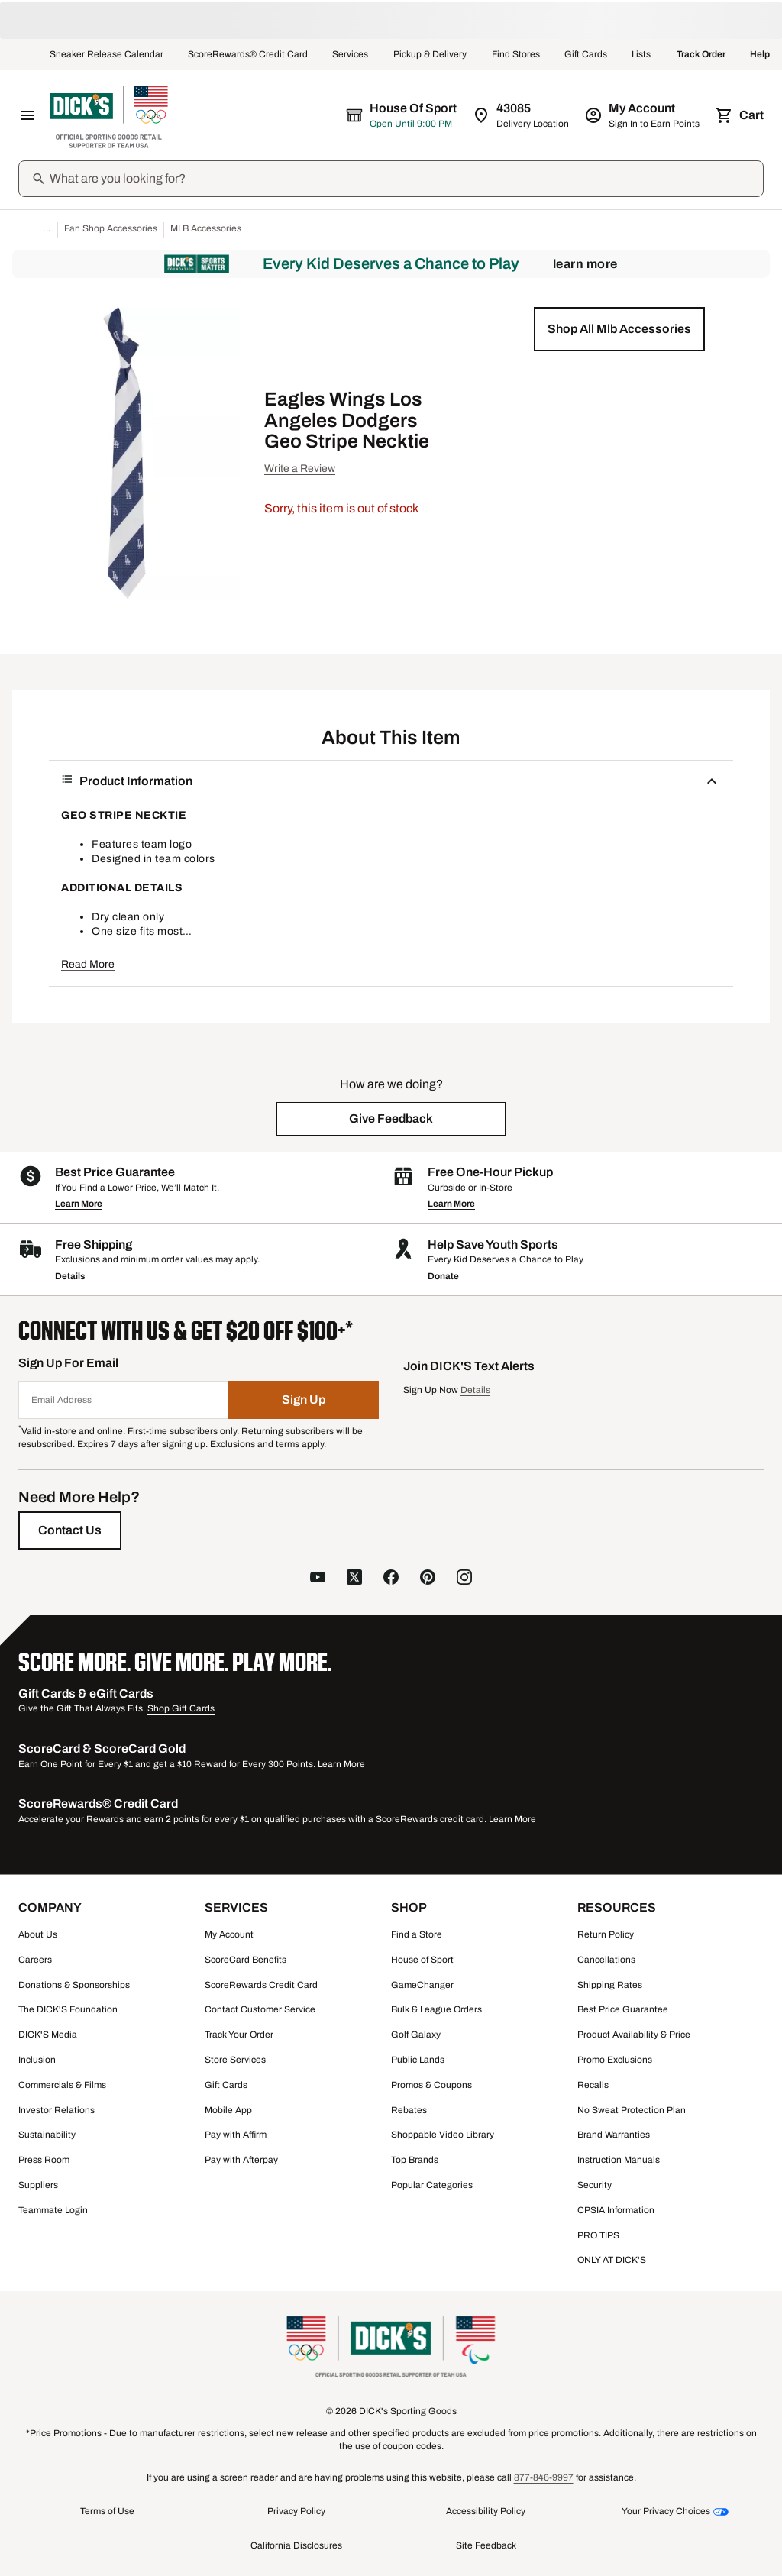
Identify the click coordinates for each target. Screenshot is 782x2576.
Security (594, 2185)
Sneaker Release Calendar (106, 55)
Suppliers (38, 2185)
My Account (229, 1934)
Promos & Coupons (431, 2085)
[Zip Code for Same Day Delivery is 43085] (522, 115)
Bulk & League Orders (436, 2009)
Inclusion (37, 2059)
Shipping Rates (609, 1985)
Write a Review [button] (299, 468)
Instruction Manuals (618, 2159)
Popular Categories (432, 2185)
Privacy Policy (296, 2511)
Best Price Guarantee (622, 2009)
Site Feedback (486, 2545)
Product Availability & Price (633, 2034)
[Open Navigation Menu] (27, 115)
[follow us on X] (354, 1579)
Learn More (585, 263)
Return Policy (605, 1934)
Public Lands (417, 2059)
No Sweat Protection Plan (631, 2110)
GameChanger (422, 1985)
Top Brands (414, 2159)
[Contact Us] (69, 1530)
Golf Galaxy (416, 2034)
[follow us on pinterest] (427, 1579)
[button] (619, 329)
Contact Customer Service (260, 2009)
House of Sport (422, 1959)
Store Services (235, 2059)
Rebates (409, 2110)
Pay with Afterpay (241, 2159)
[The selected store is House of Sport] (402, 115)
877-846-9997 (544, 2477)
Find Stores (516, 55)
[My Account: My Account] (643, 115)
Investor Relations (56, 2110)
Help (760, 55)
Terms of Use (107, 2511)
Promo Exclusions (614, 2059)
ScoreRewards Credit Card (261, 1985)
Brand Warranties (613, 2134)
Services (350, 55)
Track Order (701, 55)
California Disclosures (296, 2545)
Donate (443, 1276)
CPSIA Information (615, 2210)
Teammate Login (53, 2210)
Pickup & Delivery (430, 55)
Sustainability (47, 2134)
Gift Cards (585, 55)
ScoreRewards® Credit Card (248, 55)
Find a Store (416, 1934)
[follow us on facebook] (391, 1579)
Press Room (43, 2159)
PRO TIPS (598, 2235)
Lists (641, 55)
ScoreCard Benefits (245, 1959)
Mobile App (228, 2110)
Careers (35, 1959)
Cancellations (606, 1959)
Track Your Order (239, 2034)
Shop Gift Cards (181, 1708)
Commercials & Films (62, 2085)
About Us (37, 1934)
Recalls (593, 2085)
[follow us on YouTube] (318, 1579)
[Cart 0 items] (741, 115)
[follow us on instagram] (464, 1579)
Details (70, 1276)
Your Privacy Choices (666, 2511)
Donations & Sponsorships (74, 1985)
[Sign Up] (304, 1400)
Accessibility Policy (485, 2511)
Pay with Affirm (236, 2134)
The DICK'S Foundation (68, 2009)
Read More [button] (88, 964)
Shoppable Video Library (442, 2134)
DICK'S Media (47, 2034)
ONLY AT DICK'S (611, 2259)
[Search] (405, 178)
